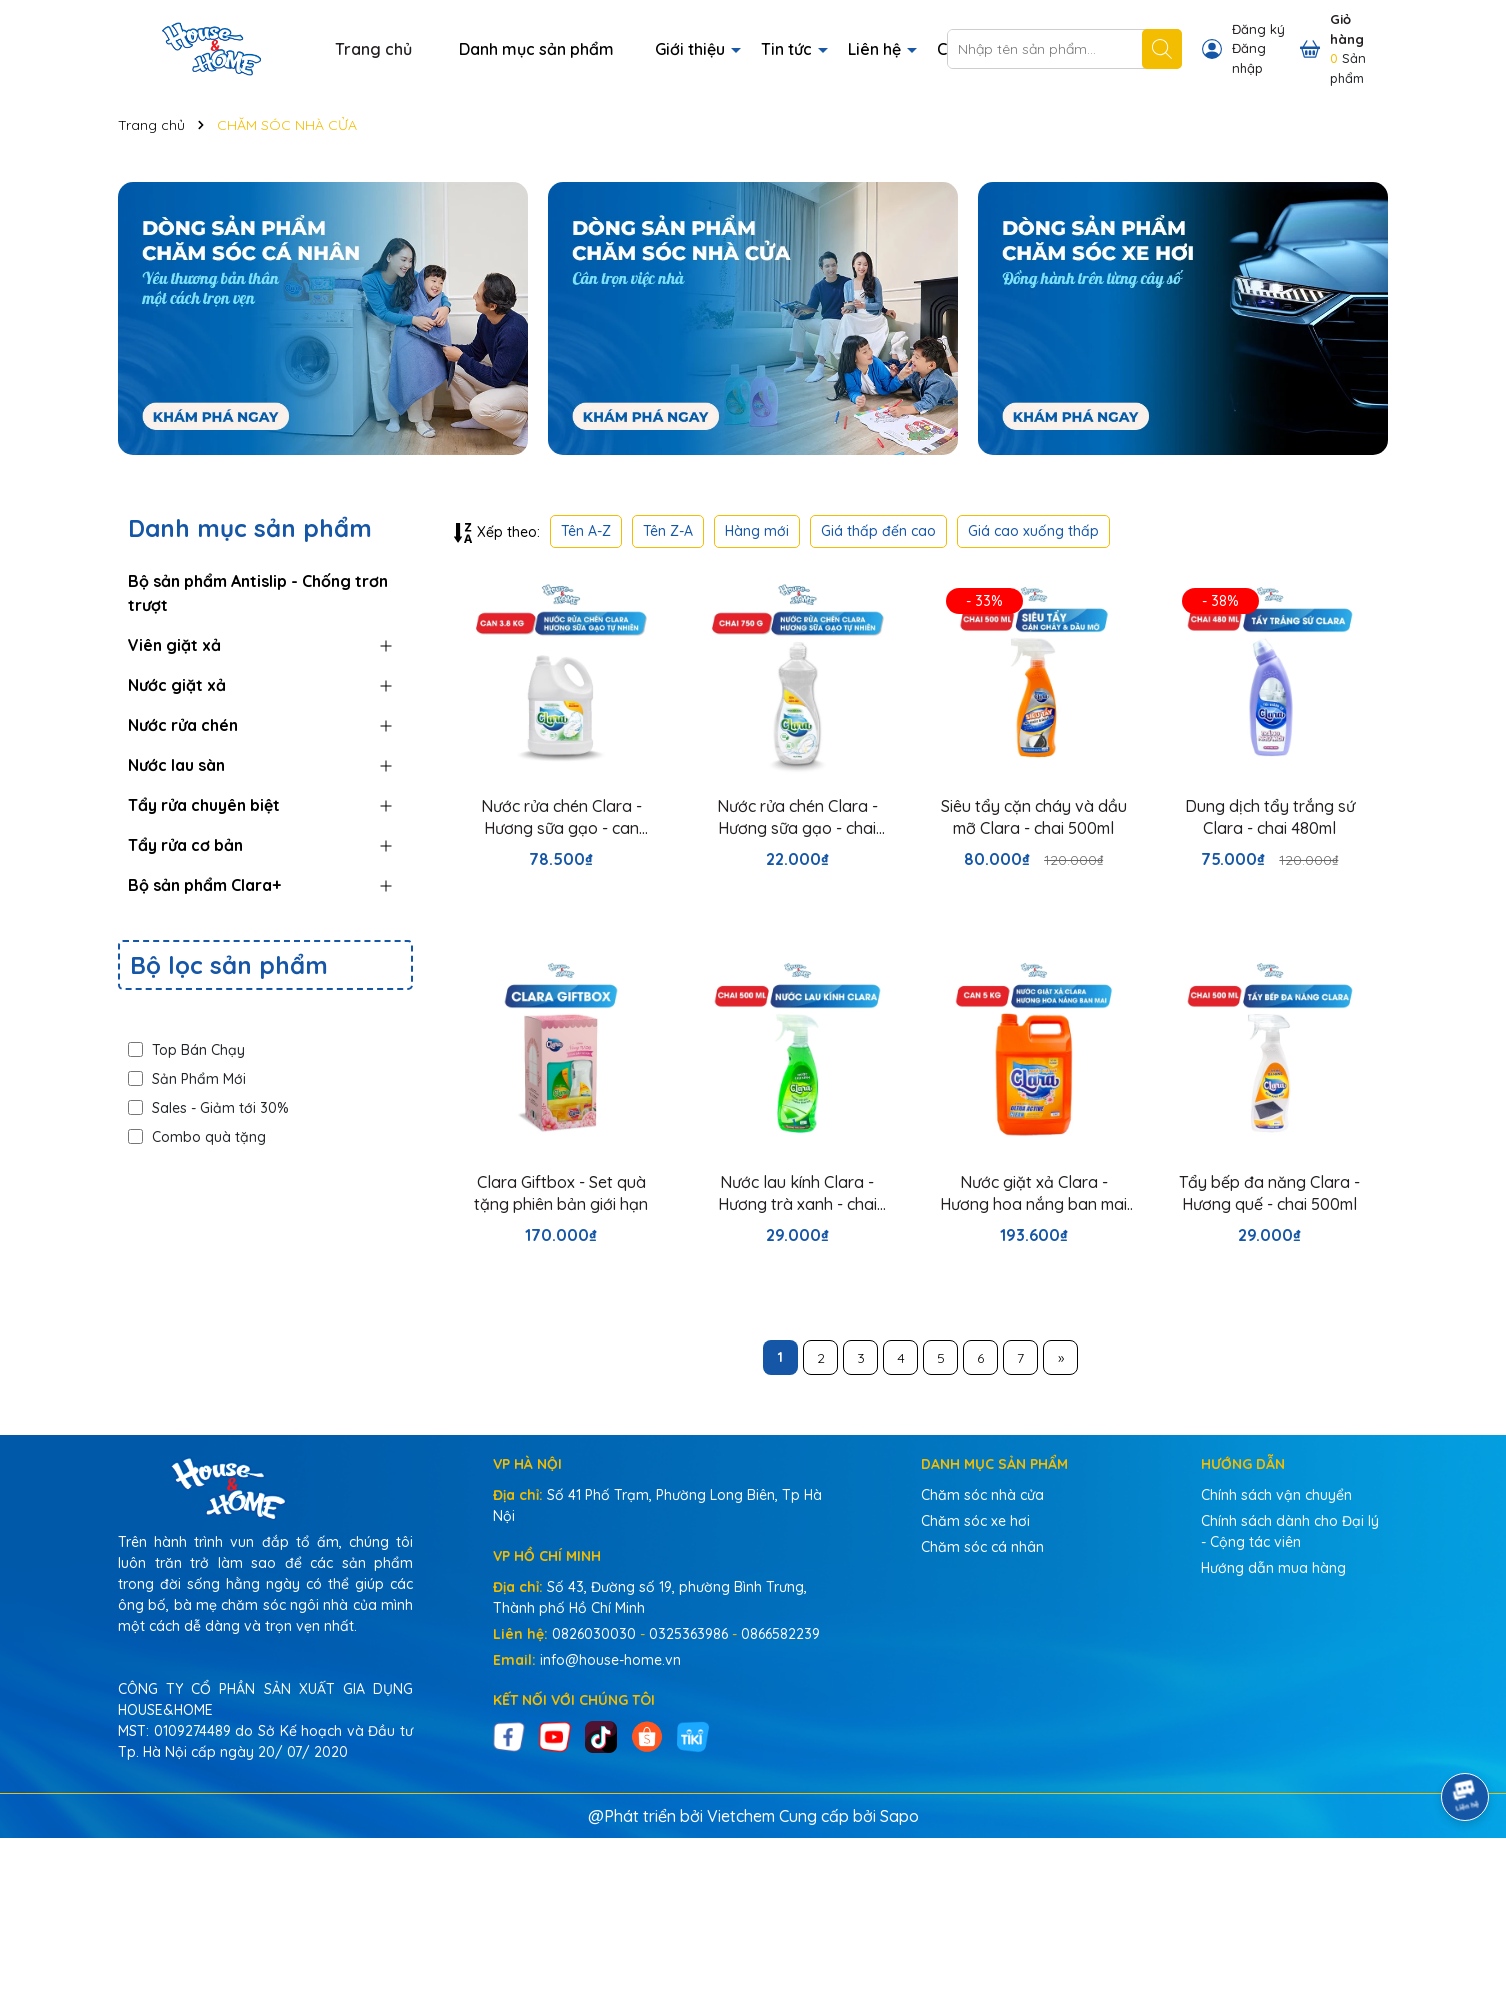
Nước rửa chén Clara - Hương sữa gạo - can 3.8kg (561, 818)
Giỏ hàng (1347, 29)
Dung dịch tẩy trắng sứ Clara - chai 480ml (1270, 817)
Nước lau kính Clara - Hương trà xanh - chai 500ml (797, 1194)
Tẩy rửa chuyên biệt (204, 805)
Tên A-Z (586, 531)
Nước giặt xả (177, 685)
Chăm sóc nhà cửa (982, 1495)
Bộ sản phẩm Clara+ (204, 885)
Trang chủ (373, 49)
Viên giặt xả (174, 645)
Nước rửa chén (183, 725)
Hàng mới (757, 531)
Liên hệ (876, 49)
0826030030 (594, 1634)
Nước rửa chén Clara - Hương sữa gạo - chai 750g (797, 818)
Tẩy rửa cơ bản (185, 845)
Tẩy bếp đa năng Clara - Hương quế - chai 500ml (1269, 1193)
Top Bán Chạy (186, 1050)
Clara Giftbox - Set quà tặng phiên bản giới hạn (561, 1193)
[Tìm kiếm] (1162, 49)
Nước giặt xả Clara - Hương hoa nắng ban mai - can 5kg (1033, 1194)
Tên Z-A (668, 531)
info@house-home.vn (610, 1660)
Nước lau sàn (176, 765)
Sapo (899, 1816)
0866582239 (780, 1634)
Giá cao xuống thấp (1033, 531)
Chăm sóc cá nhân (982, 1547)
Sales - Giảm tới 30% (208, 1108)
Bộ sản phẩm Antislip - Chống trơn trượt (258, 593)
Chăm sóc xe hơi (975, 1521)
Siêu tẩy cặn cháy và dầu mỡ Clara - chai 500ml (1034, 817)
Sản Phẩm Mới (187, 1079)
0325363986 (688, 1634)
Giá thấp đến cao (878, 531)
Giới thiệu (692, 49)
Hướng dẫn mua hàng (1273, 1568)
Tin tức (788, 49)
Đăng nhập (1249, 58)
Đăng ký (1258, 29)
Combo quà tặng (197, 1137)
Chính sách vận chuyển (1276, 1495)
